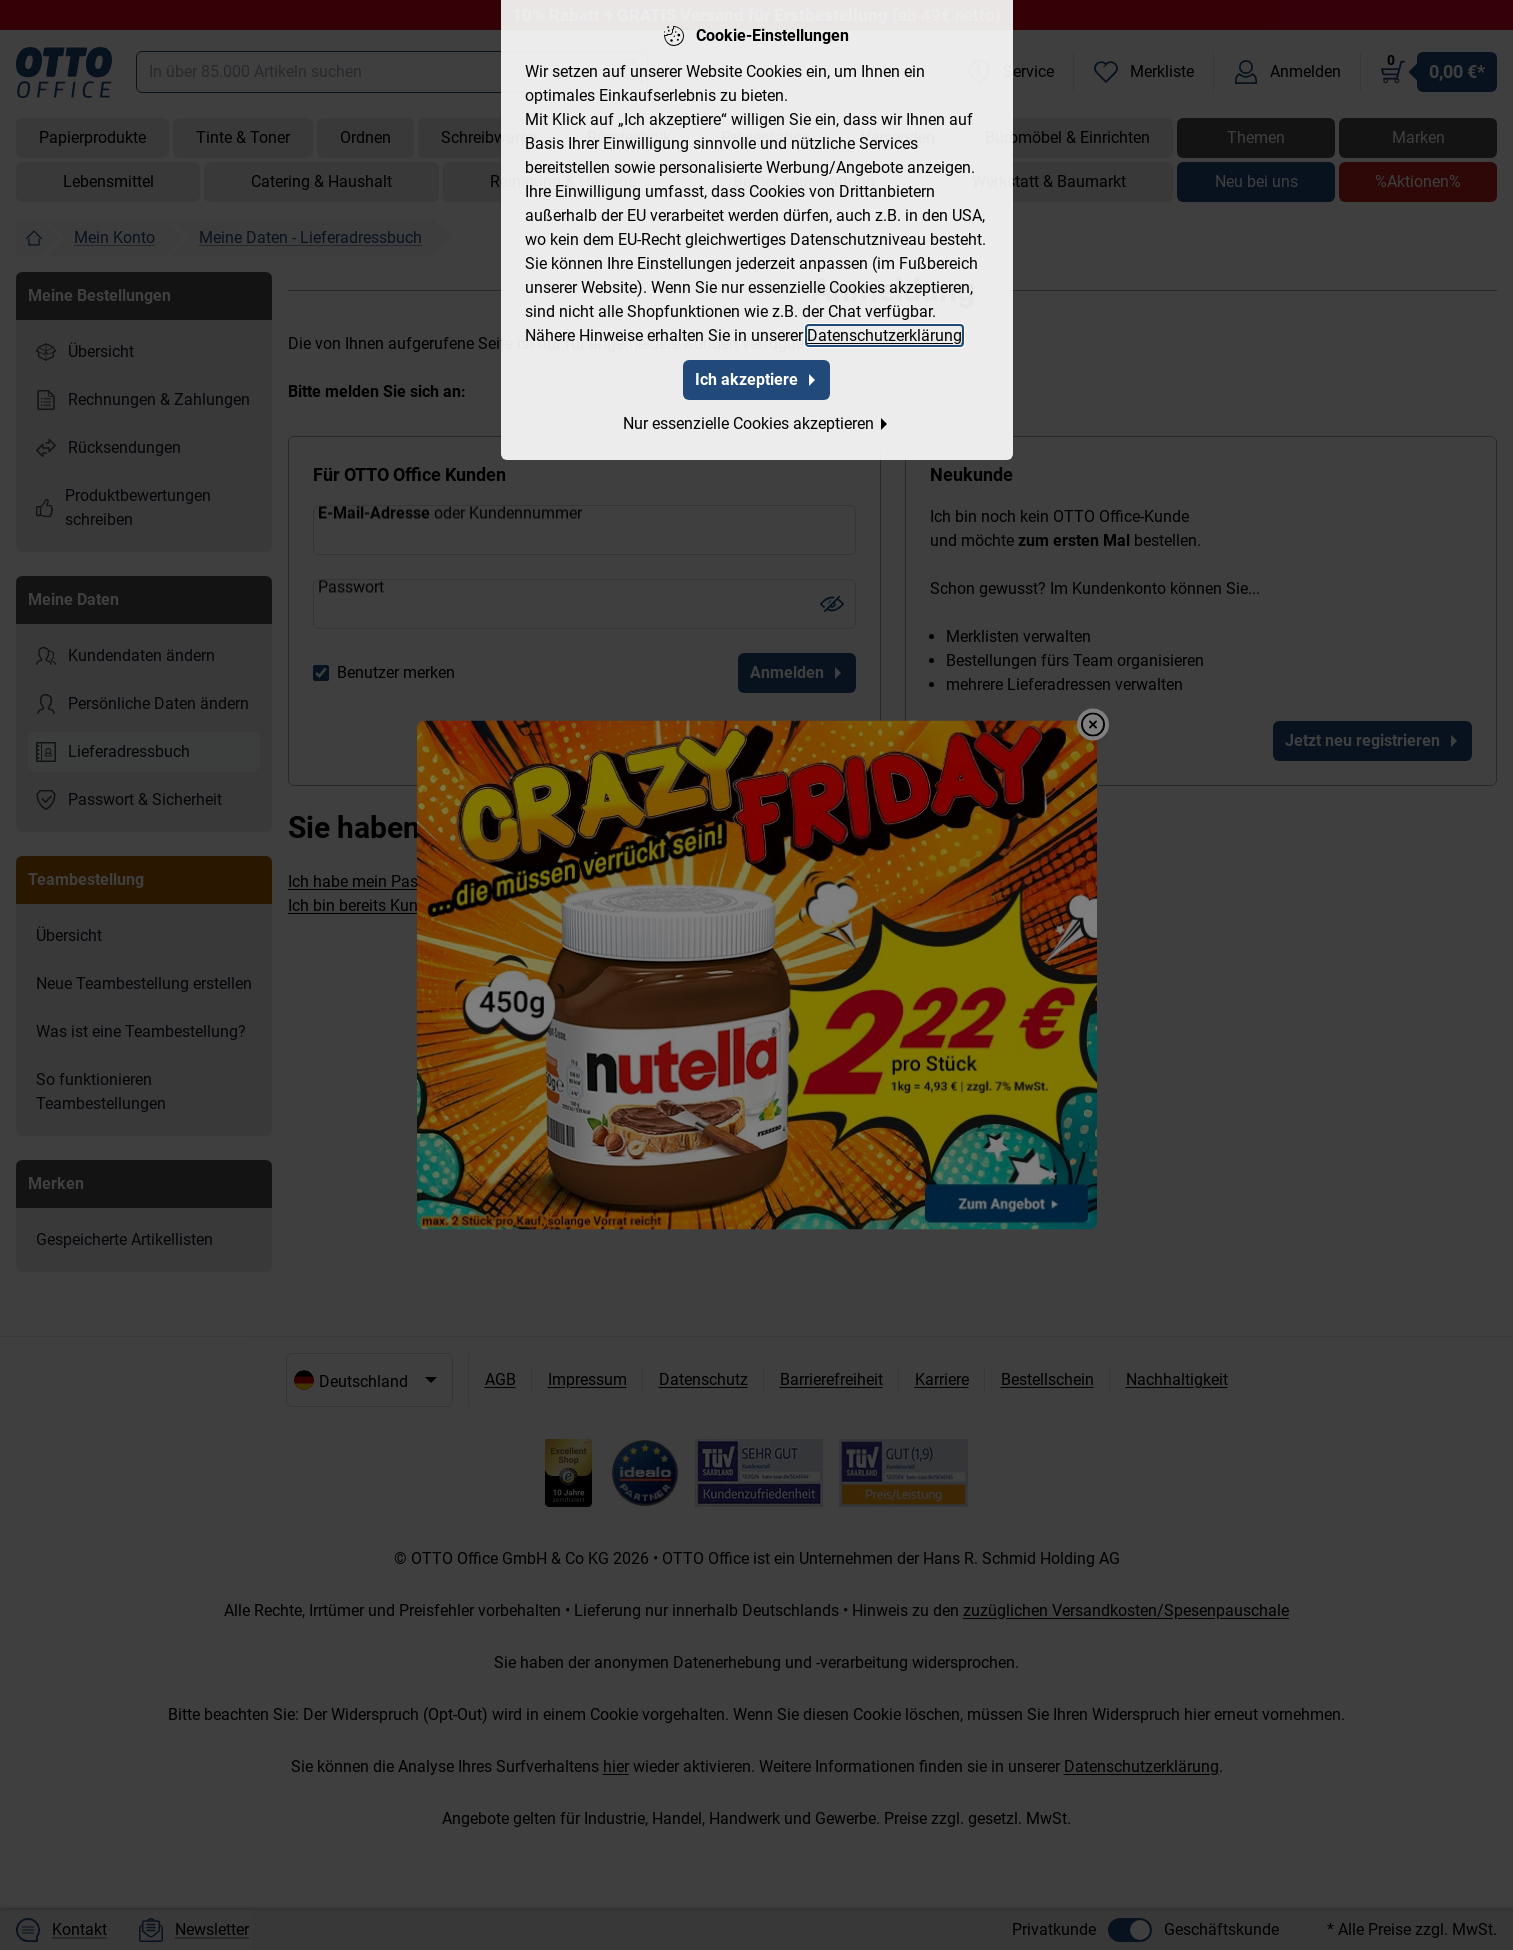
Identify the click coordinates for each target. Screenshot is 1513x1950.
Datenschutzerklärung (884, 331)
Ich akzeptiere (756, 375)
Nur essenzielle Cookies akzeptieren (756, 419)
